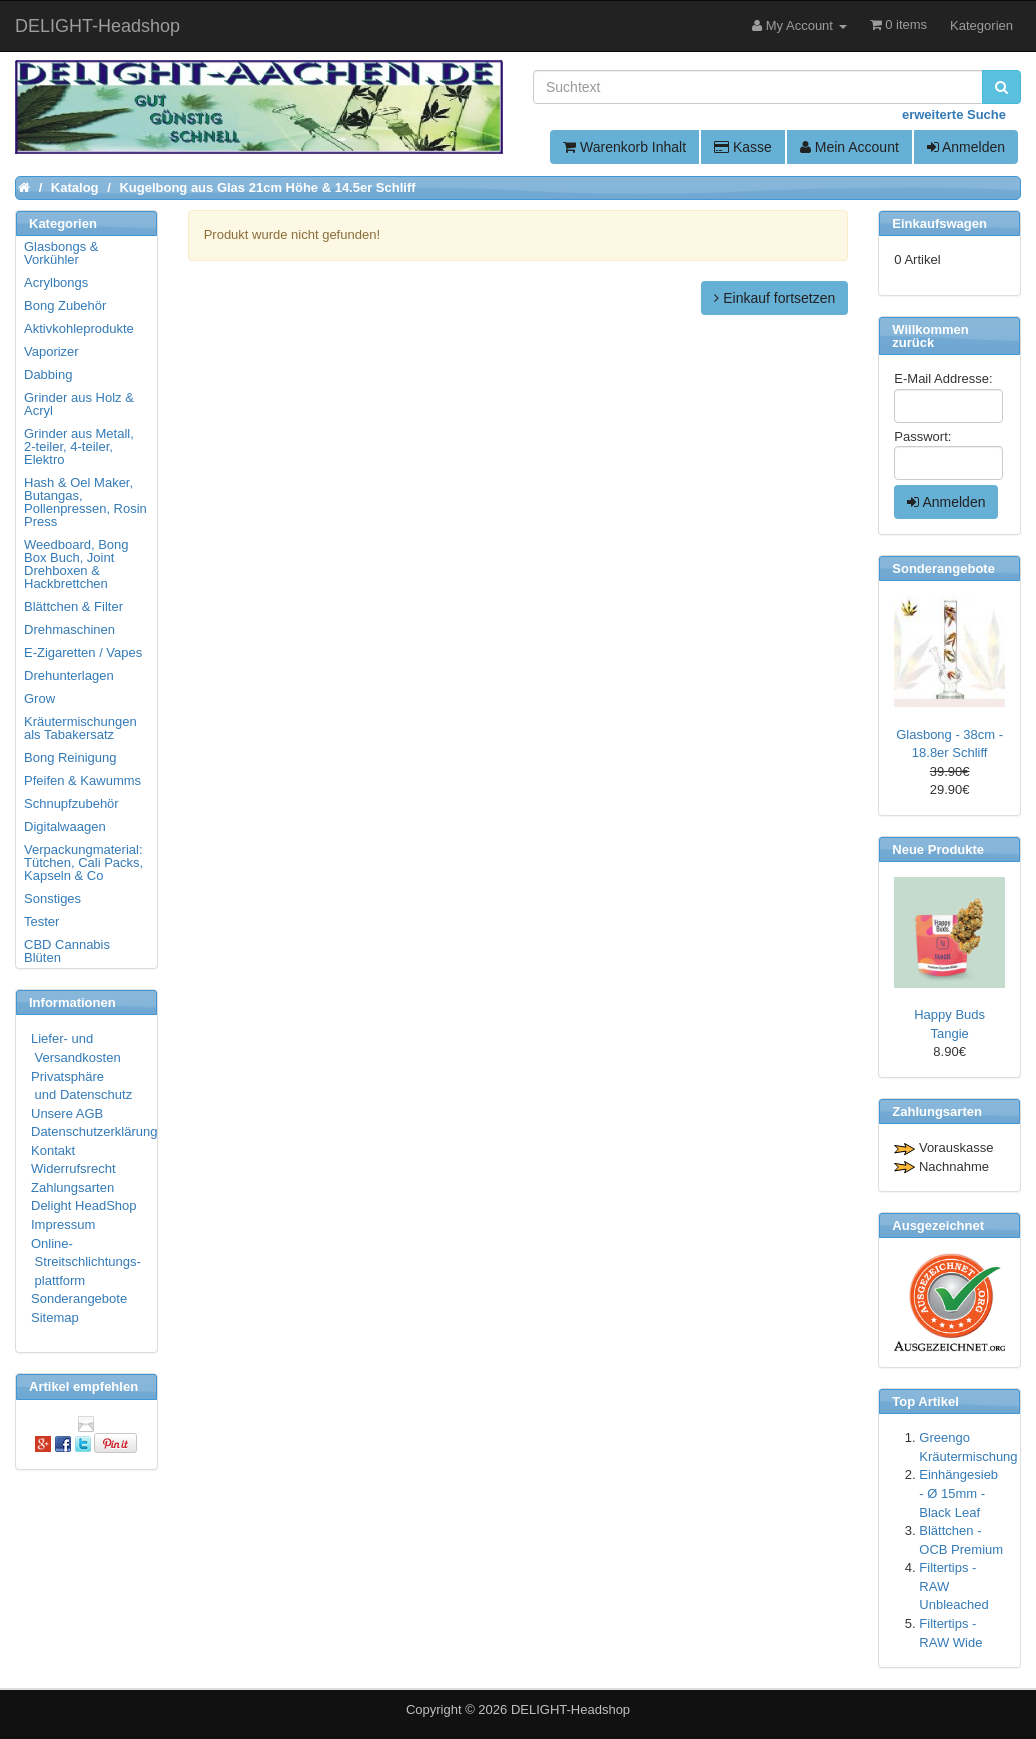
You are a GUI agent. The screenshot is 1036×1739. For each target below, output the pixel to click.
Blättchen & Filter (73, 606)
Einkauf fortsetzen (774, 298)
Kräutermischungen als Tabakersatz (80, 728)
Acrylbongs (56, 282)
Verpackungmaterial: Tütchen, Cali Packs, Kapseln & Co (83, 862)
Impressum (63, 1224)
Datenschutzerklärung (94, 1131)
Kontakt (53, 1150)
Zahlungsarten (72, 1187)
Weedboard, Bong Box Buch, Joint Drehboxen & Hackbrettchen (76, 564)
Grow (39, 698)
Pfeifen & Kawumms (82, 780)
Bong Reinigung (70, 757)
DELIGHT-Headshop (570, 1709)
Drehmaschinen (69, 629)
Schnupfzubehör (71, 803)
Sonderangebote (79, 1298)
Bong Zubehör (65, 305)
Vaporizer (51, 351)
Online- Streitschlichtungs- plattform (86, 1262)
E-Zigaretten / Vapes (83, 652)
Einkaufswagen (939, 223)
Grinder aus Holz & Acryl (79, 404)
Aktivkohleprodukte (79, 328)
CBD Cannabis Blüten (67, 951)
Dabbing (48, 374)
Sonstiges (52, 898)
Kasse (743, 147)
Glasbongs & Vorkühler (61, 253)
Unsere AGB (67, 1113)
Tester (41, 921)
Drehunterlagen (69, 675)
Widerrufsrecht (73, 1168)
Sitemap (55, 1317)
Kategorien (981, 25)
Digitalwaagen (65, 826)
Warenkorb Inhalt (624, 147)
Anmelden (966, 147)
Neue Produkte (938, 849)
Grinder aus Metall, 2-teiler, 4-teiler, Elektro (79, 446)
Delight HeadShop (84, 1205)
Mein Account (849, 147)
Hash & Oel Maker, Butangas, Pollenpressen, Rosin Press (85, 502)
